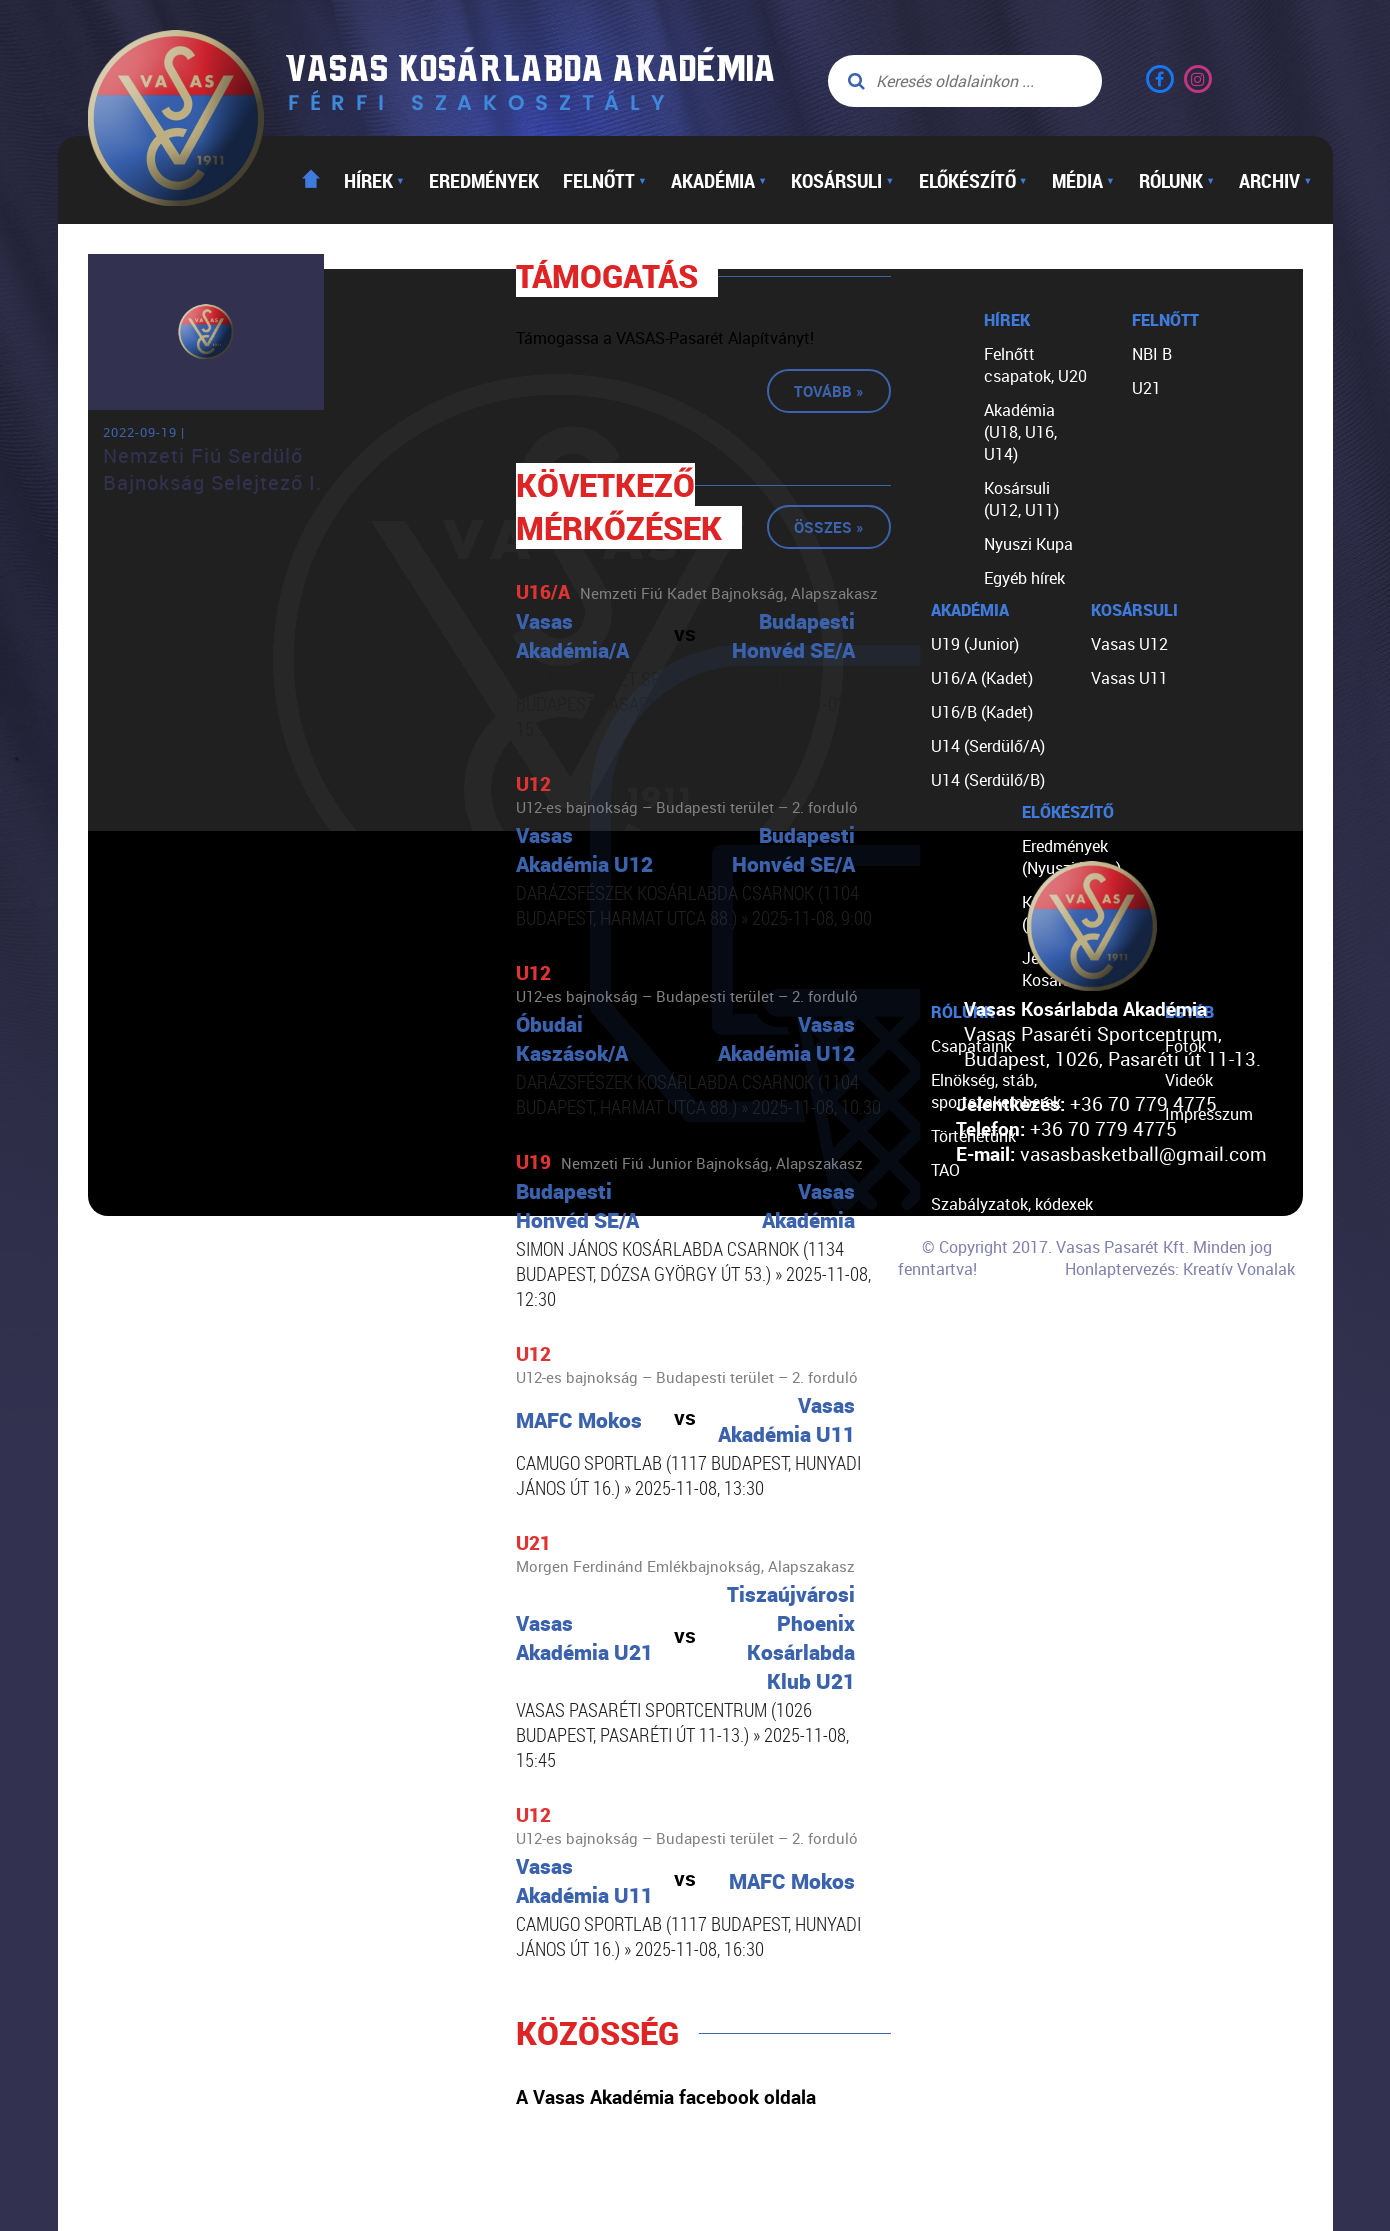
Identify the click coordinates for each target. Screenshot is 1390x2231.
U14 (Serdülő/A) (988, 746)
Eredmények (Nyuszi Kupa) (1071, 857)
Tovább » (829, 391)
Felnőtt (605, 180)
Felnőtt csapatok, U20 (1035, 365)
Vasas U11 (1129, 678)
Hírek (374, 180)
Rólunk (1177, 180)
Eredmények (484, 180)
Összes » (829, 527)
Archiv (1275, 180)
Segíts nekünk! (983, 1306)
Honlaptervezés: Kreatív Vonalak (1180, 1269)
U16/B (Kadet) (982, 712)
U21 (1146, 388)
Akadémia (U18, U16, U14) (1020, 432)
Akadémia (719, 180)
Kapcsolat (967, 1340)
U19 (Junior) (975, 644)
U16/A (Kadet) (982, 678)
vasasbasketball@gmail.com (1143, 1153)
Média (1083, 180)
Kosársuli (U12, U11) (1021, 499)
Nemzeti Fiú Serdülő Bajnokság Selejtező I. (212, 469)
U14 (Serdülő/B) (988, 780)
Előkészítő (973, 180)
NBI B (1152, 354)
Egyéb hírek (1024, 578)
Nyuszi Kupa (1028, 544)
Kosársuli (842, 180)
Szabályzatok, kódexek (1012, 1204)
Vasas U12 (1129, 644)
